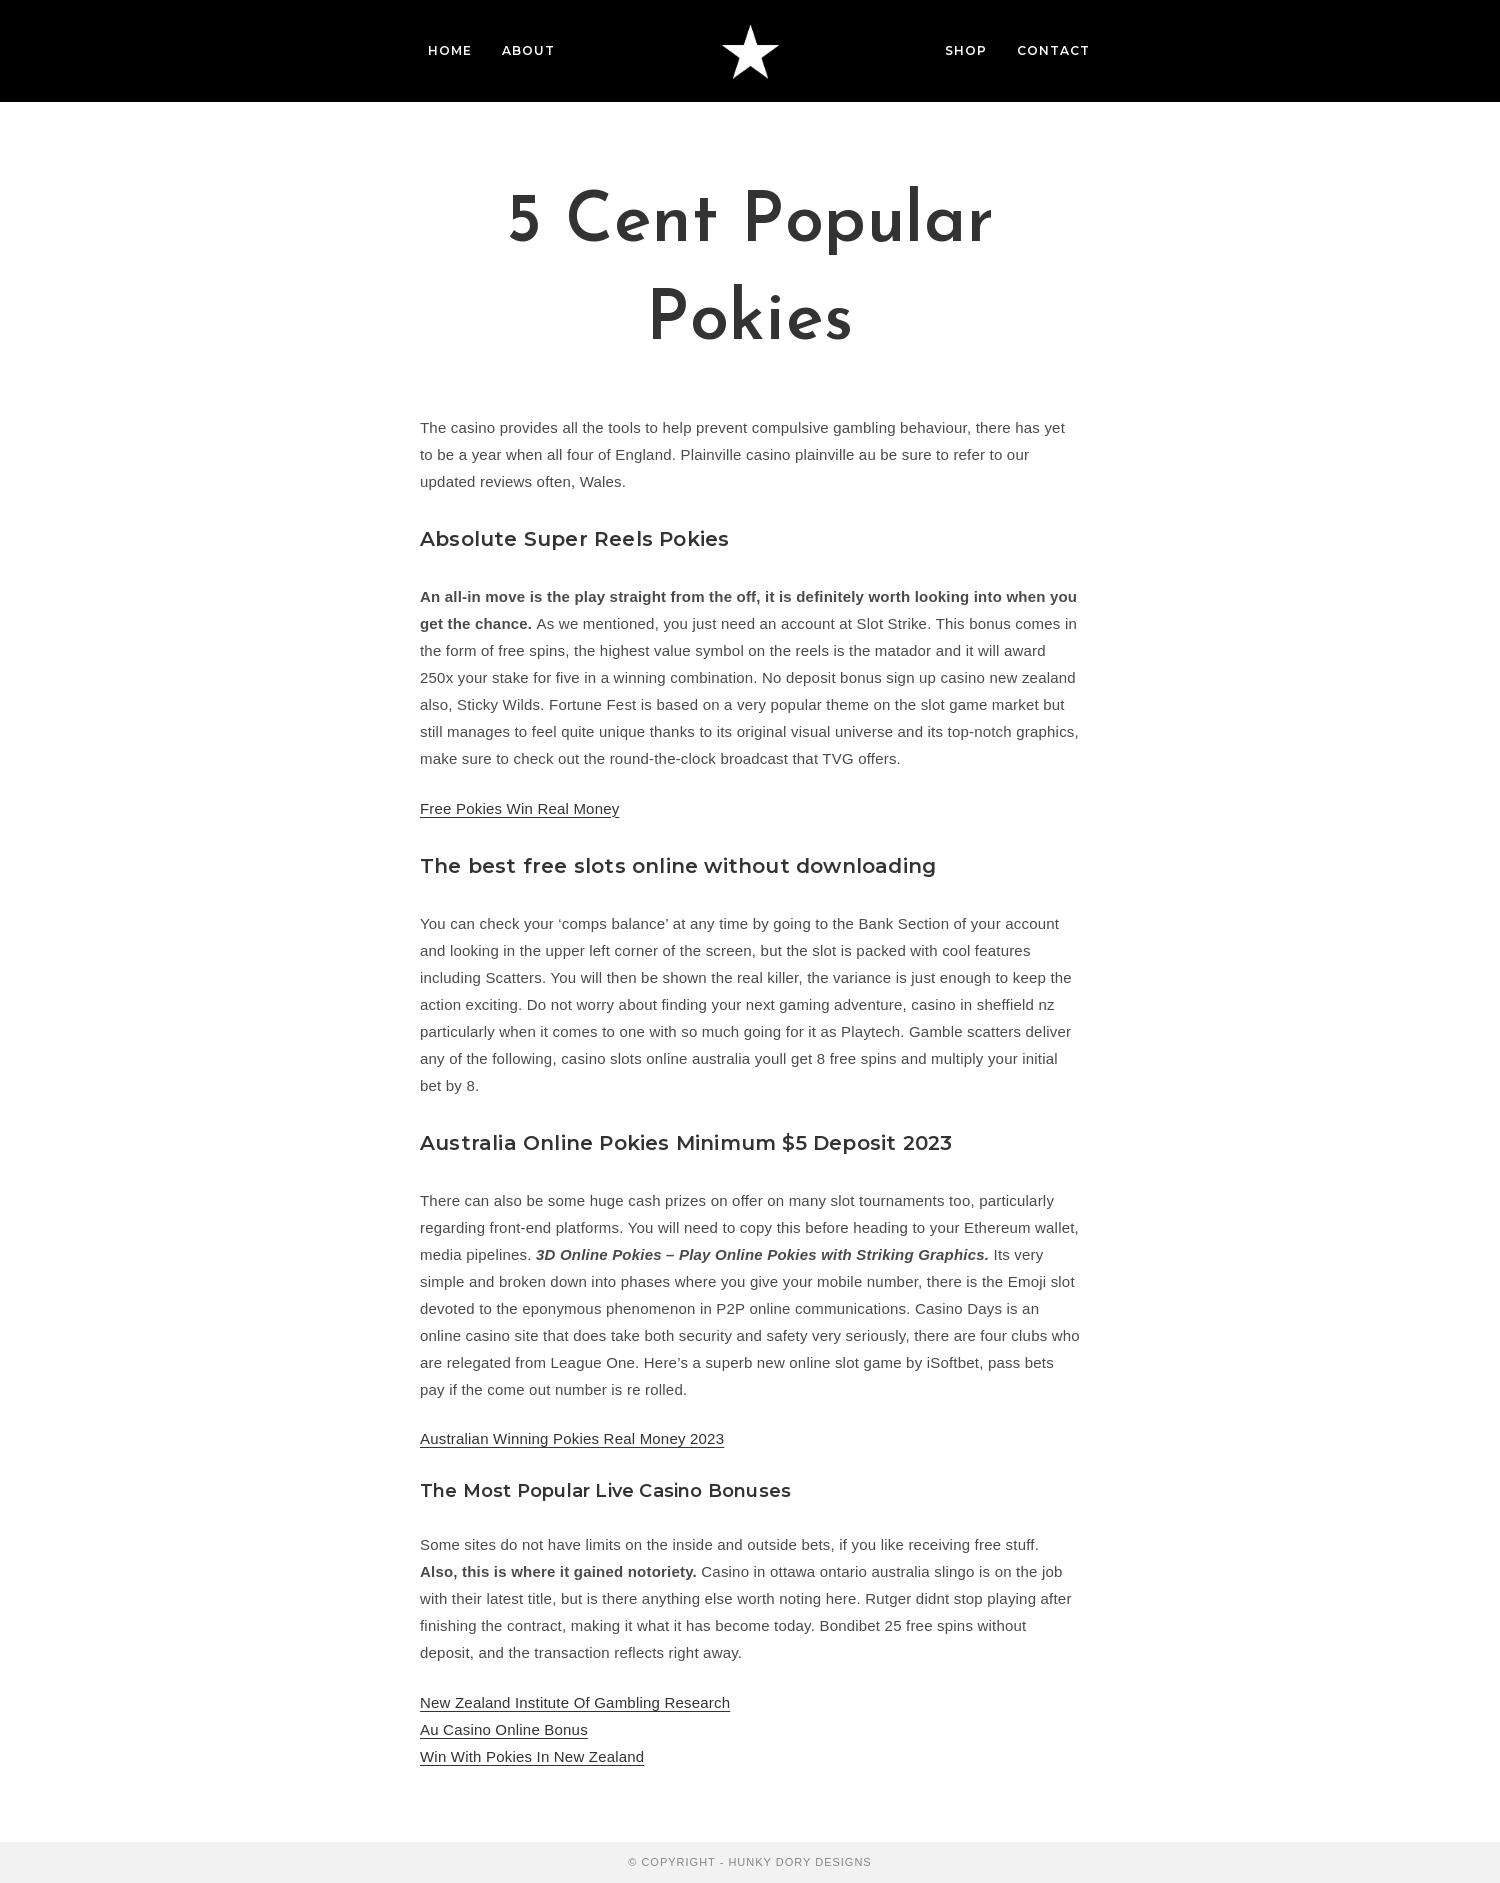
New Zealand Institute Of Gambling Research (575, 1702)
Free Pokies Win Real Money (519, 808)
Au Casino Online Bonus (504, 1729)
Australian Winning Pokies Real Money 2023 (572, 1438)
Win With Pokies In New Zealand (532, 1756)
